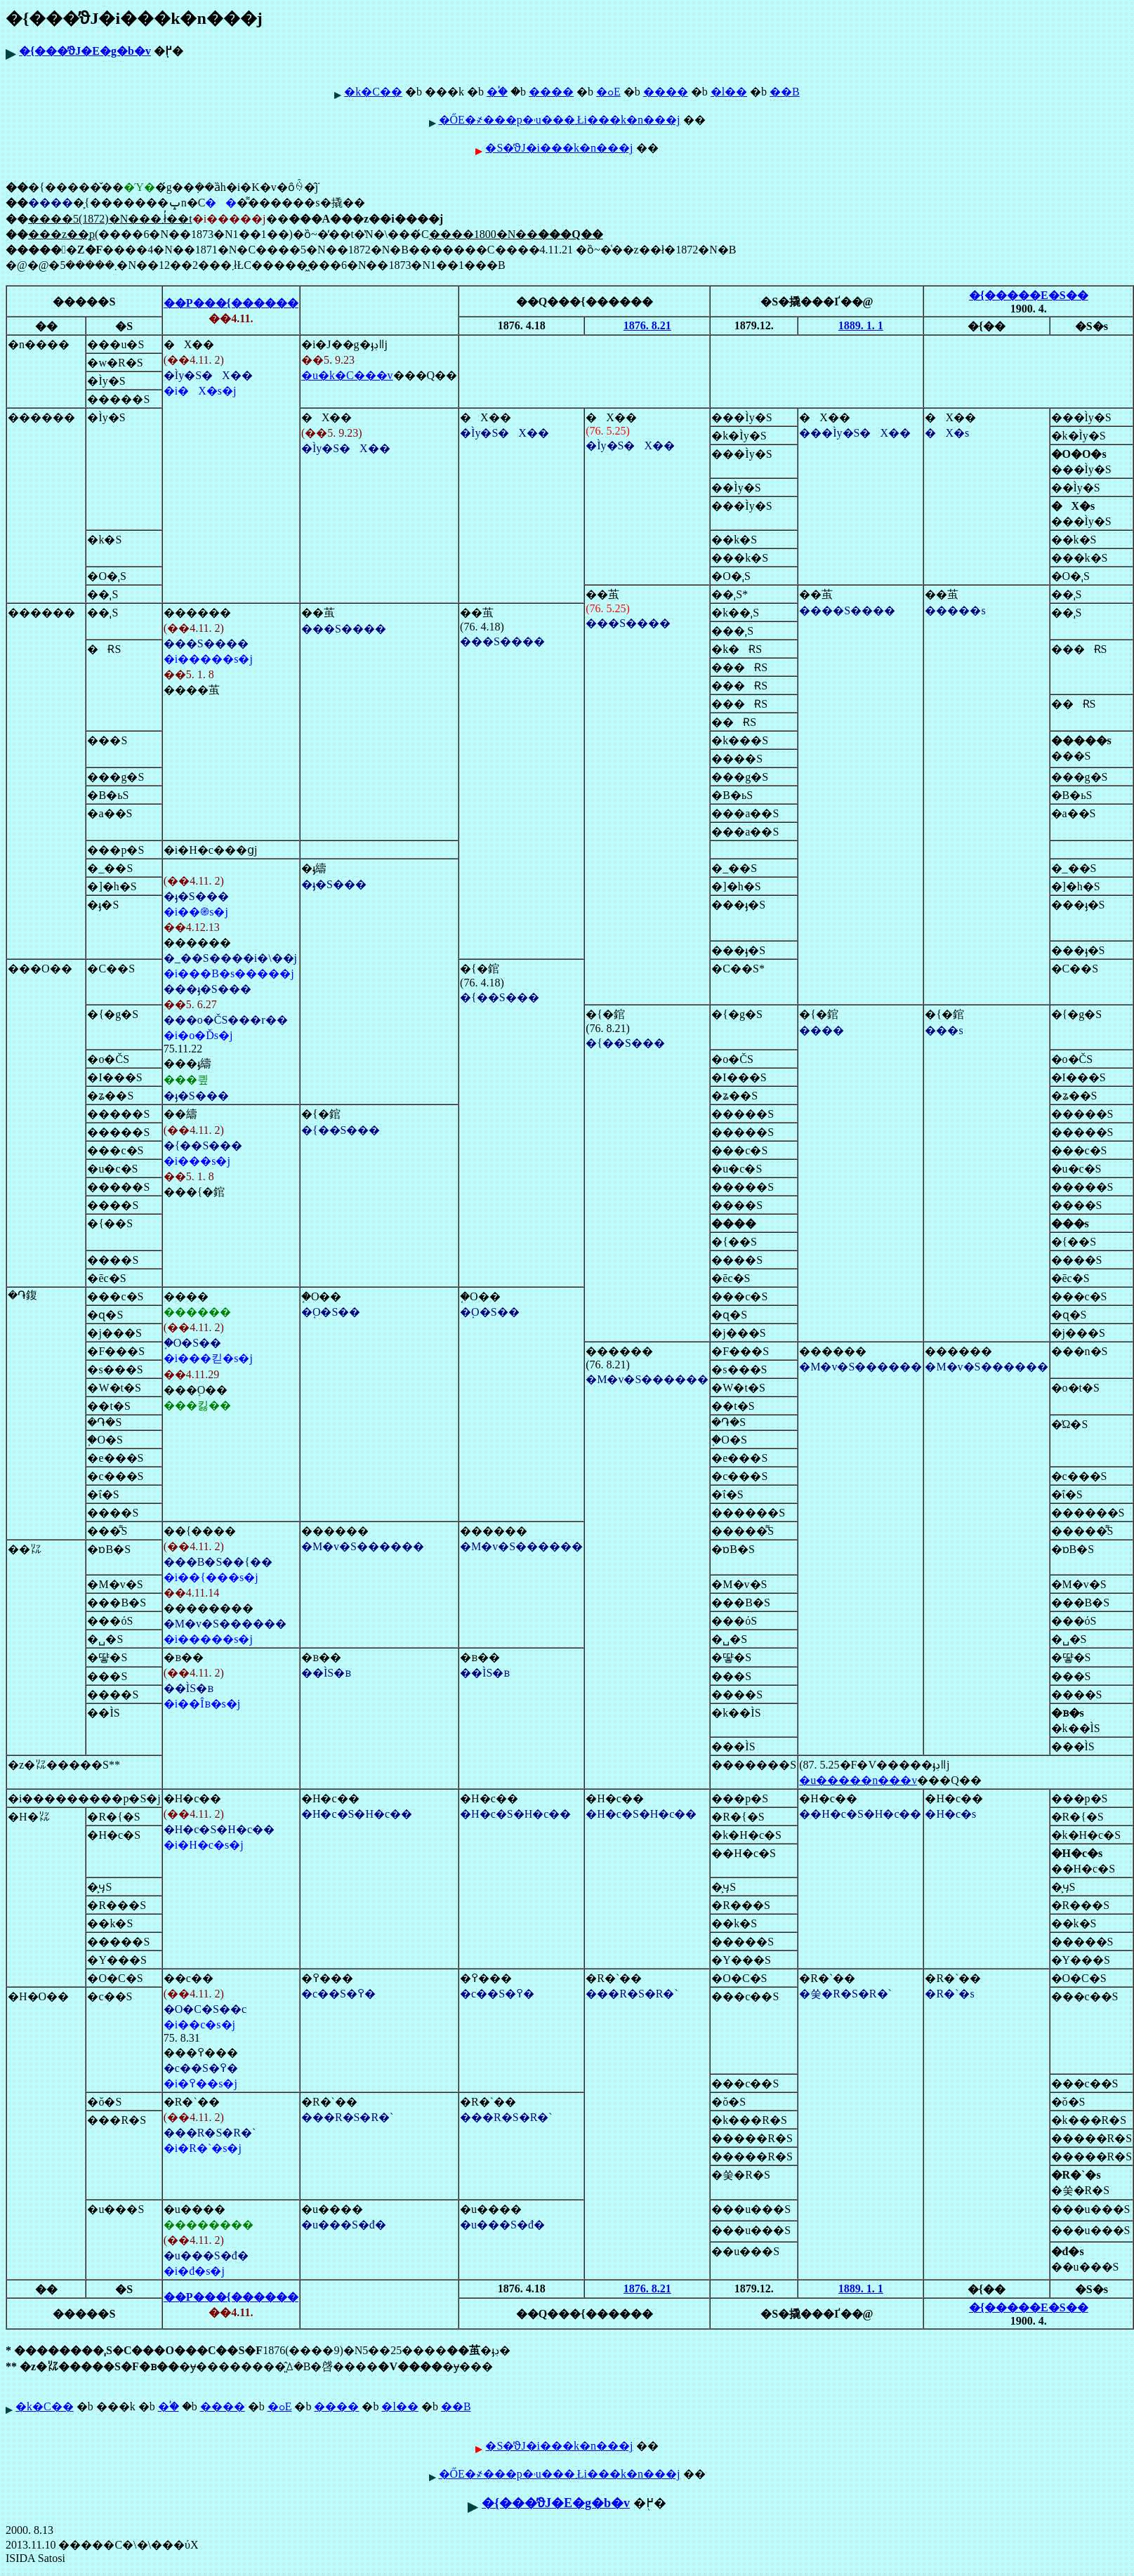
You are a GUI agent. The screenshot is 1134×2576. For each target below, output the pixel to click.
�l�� (729, 92)
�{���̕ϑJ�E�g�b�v (85, 51)
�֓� (497, 92)
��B (785, 92)
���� (551, 92)
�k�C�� (373, 92)
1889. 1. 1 (860, 325)
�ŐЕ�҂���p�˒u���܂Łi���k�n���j (559, 120)
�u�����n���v (858, 1780)
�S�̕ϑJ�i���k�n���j (559, 148)
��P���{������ (231, 303)
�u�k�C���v (347, 375)
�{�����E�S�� (1028, 295)
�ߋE (608, 92)
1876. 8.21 (647, 325)
